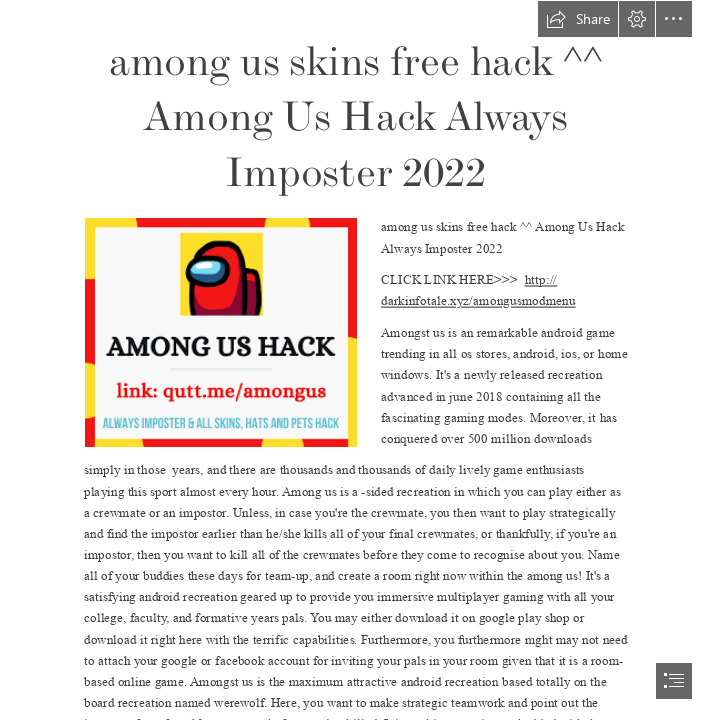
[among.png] (220, 331)
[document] (356, 360)
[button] (578, 19)
